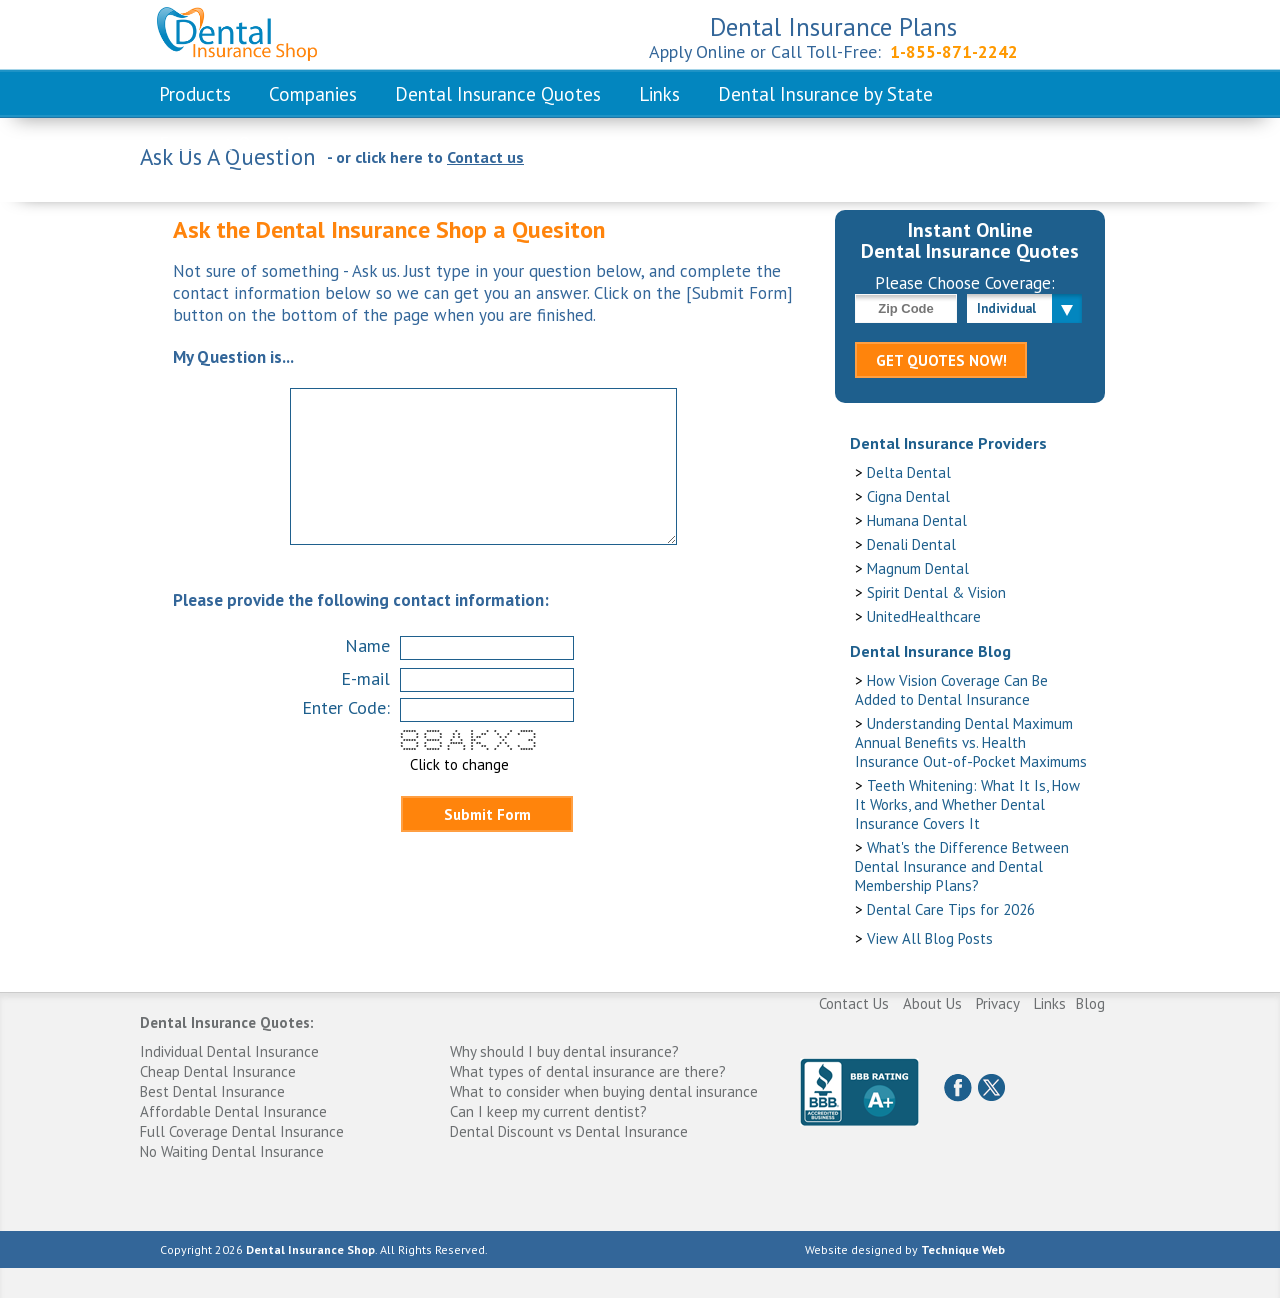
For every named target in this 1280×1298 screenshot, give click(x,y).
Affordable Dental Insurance (233, 1111)
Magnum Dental (918, 568)
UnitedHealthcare (924, 616)
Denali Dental (911, 544)
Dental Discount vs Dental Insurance (569, 1131)
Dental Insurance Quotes (498, 94)
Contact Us (854, 1003)
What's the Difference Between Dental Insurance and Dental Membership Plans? (962, 866)
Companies (313, 94)
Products (195, 94)
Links (659, 94)
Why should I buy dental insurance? (564, 1051)
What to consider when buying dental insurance (604, 1091)
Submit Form (487, 814)
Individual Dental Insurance (229, 1051)
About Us (932, 1003)
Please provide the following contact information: (361, 600)
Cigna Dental (908, 496)
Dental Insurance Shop (310, 1249)
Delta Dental (909, 472)
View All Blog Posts (930, 938)
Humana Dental (917, 520)
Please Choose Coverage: (965, 283)
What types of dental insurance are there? (588, 1071)
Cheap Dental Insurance (218, 1071)
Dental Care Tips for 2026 (951, 909)
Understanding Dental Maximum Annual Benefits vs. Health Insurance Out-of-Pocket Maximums (971, 742)
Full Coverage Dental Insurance (242, 1131)
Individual (1006, 308)
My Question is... (233, 357)
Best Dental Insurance (212, 1091)
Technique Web (963, 1249)
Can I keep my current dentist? (548, 1111)
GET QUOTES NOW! (941, 360)
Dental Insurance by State (825, 94)
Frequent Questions (239, 144)
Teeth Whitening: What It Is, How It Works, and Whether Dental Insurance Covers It (967, 804)
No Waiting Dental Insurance (232, 1151)
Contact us (485, 157)
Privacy (998, 1003)
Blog (1090, 1003)
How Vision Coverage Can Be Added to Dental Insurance (951, 690)
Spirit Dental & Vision (936, 592)
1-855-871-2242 (954, 52)
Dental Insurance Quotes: (227, 1022)
